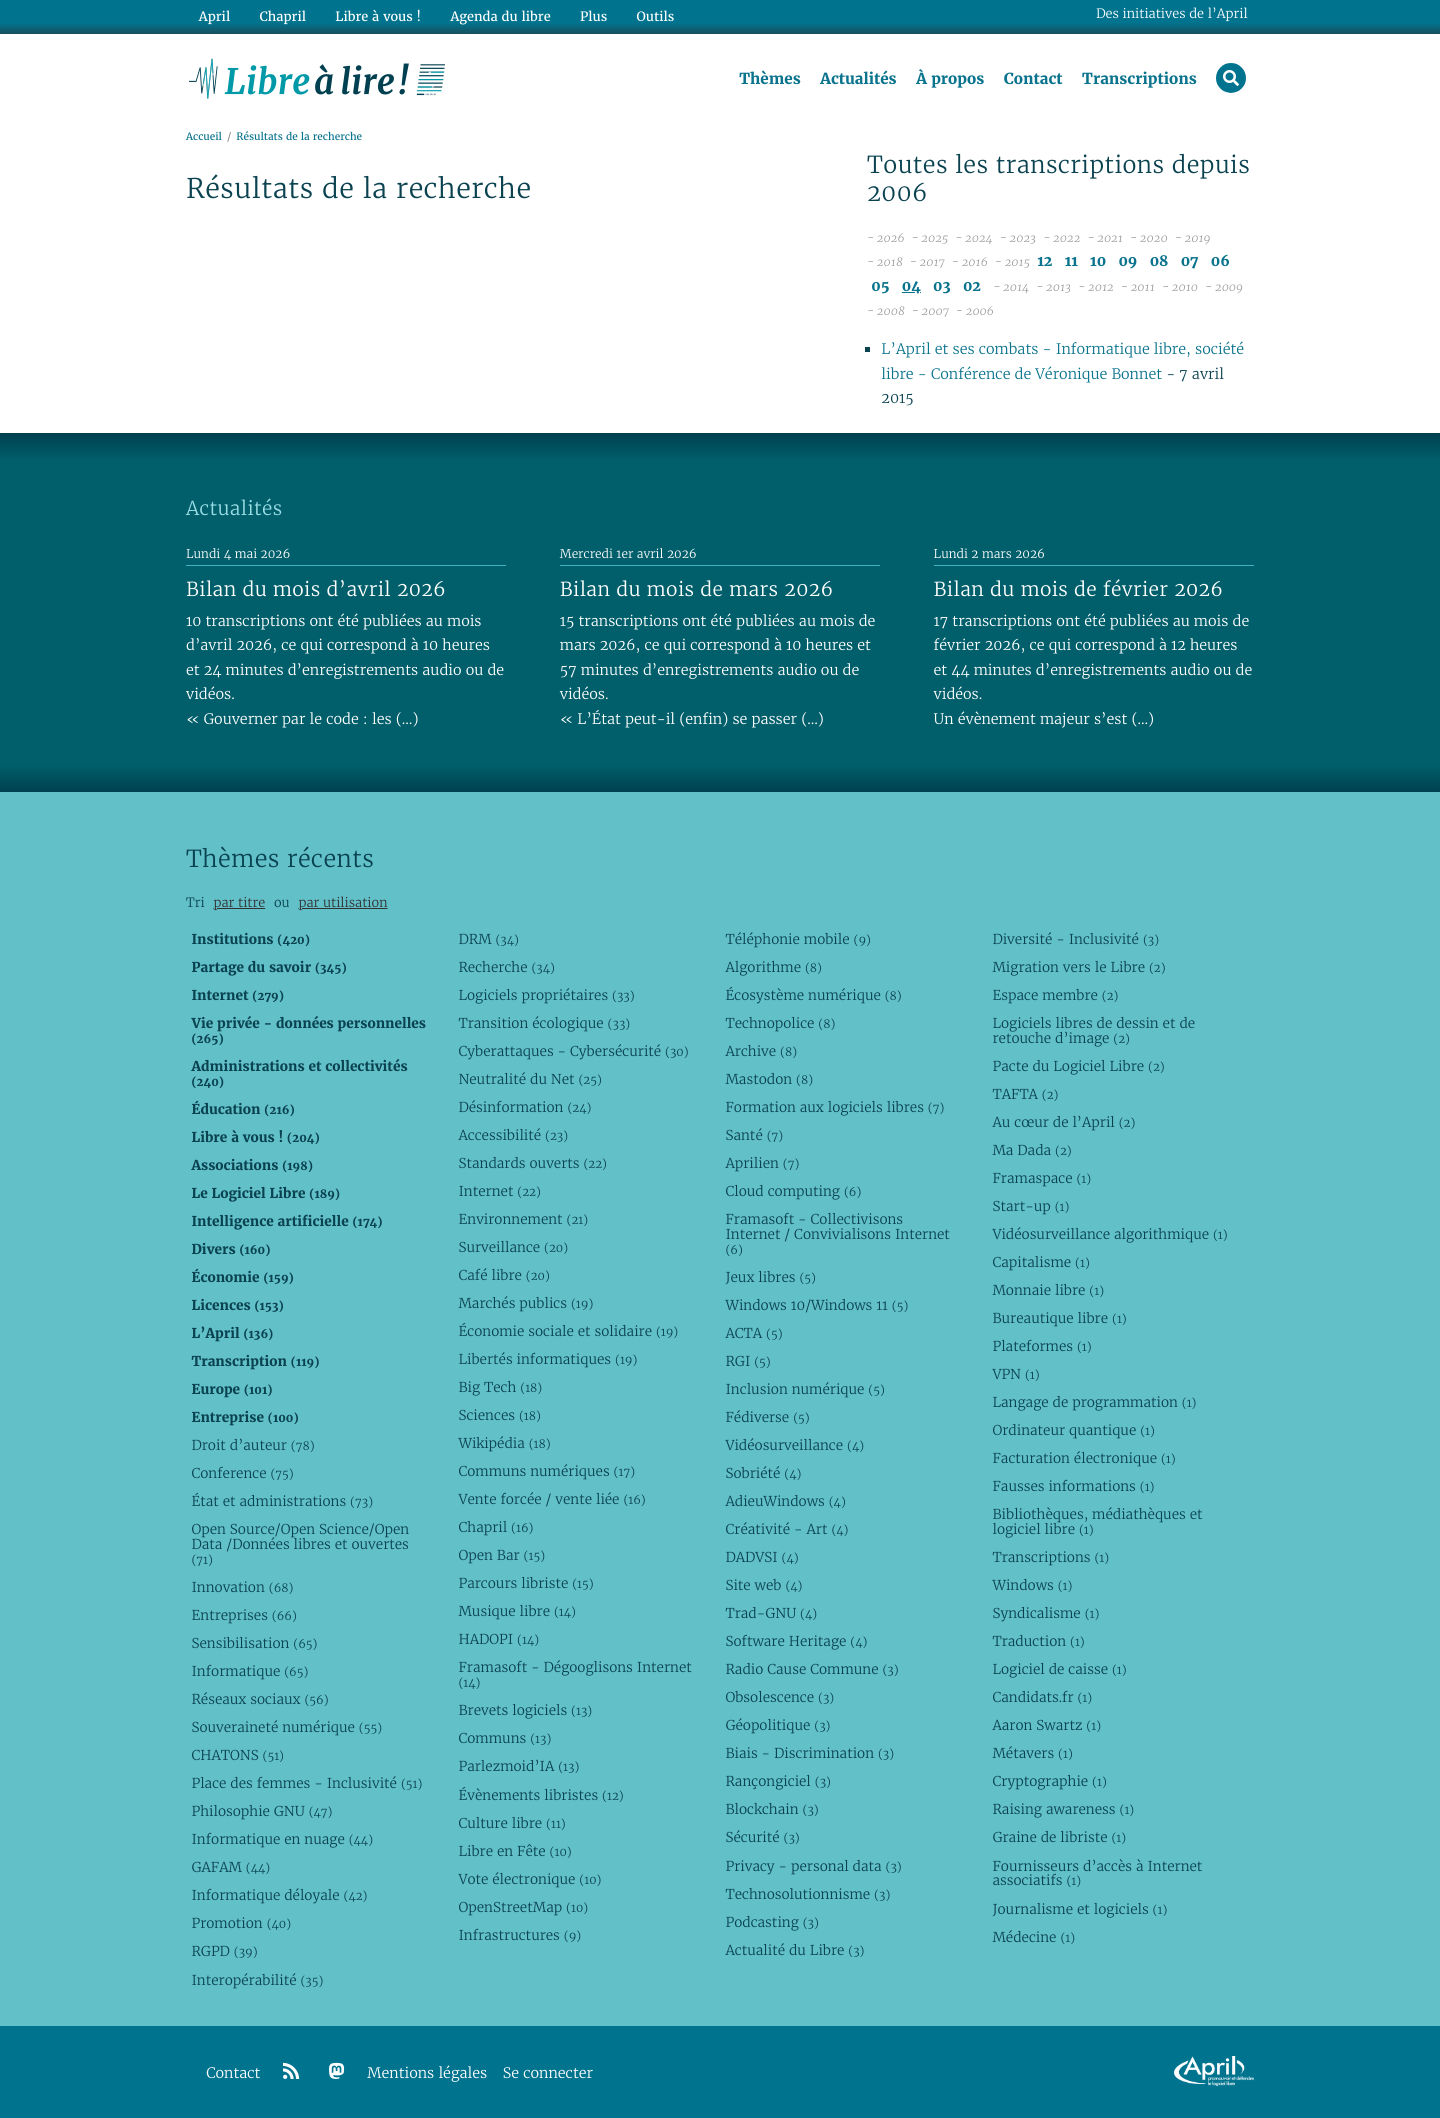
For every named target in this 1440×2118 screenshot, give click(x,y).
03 (942, 286)
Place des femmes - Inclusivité (306, 1783)
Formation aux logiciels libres (834, 1107)
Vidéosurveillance (794, 1445)
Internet (499, 1191)
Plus (593, 16)
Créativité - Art (786, 1529)
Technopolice (780, 1023)
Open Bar (501, 1555)
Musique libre (517, 1611)
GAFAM (230, 1867)
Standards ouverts (532, 1163)
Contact (1033, 79)
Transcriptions (1139, 79)
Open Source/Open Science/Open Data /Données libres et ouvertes (300, 1544)
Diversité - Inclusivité (1075, 939)
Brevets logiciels (525, 1710)
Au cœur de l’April (1063, 1122)
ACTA (753, 1333)
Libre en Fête (514, 1851)
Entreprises (243, 1615)
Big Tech (500, 1387)
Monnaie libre (1048, 1290)
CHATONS (237, 1755)
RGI (747, 1361)
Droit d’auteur (252, 1445)
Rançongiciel (778, 1781)
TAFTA (1025, 1094)
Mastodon (769, 1079)
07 (1190, 261)
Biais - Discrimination (809, 1753)
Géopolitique (777, 1725)
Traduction (1038, 1641)
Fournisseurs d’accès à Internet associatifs (1097, 1873)
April (214, 16)
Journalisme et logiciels (1079, 1909)
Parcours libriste (525, 1583)
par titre (239, 902)
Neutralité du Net (529, 1079)
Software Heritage (796, 1641)
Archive (761, 1051)
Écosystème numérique (813, 995)
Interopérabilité (257, 1980)
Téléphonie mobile (797, 939)
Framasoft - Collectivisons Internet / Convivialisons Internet (837, 1234)
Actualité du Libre (794, 1950)
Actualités (858, 79)
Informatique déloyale (279, 1895)
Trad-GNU (771, 1613)
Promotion (241, 1923)
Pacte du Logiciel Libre (1078, 1066)
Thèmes (770, 79)
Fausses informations (1073, 1486)
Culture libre (511, 1823)
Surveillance (513, 1247)
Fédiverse (767, 1417)
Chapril (495, 1527)
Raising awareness (1063, 1809)
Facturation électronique (1083, 1458)
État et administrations (282, 1501)
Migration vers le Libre (1078, 967)
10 (1098, 261)
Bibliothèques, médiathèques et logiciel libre (1097, 1521)
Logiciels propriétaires (546, 995)
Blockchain (771, 1809)
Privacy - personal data (813, 1866)
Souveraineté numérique (286, 1727)
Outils (656, 16)
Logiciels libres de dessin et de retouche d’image (1093, 1030)
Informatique (249, 1671)
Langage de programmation (1094, 1402)
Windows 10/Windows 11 (816, 1305)
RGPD (224, 1951)
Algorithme (773, 967)
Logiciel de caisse (1059, 1669)
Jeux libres (770, 1277)
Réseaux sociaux (259, 1699)
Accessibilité (513, 1135)
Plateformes (1041, 1346)
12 (1044, 261)
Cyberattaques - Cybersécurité (573, 1051)
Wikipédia (504, 1443)
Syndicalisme (1045, 1613)
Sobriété (763, 1473)
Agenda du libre (500, 16)
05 (880, 286)
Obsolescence (779, 1697)
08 (1159, 261)
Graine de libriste (1059, 1837)
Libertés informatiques (547, 1359)
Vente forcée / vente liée (551, 1499)
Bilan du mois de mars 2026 (697, 589)
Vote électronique (529, 1879)
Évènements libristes (540, 1795)
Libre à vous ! (378, 16)
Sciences (499, 1415)
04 (911, 286)
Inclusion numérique (804, 1389)
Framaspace (1041, 1178)
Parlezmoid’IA (518, 1766)
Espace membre (1055, 995)
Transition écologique (544, 1023)
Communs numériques (546, 1471)
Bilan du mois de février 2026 (1079, 589)
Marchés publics (525, 1303)
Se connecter (548, 2073)
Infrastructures (519, 1935)
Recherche (506, 967)
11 (1071, 261)
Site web (763, 1585)
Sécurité (762, 1837)
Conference (242, 1473)
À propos (950, 79)
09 (1127, 261)
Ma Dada (1031, 1150)
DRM (488, 939)
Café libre (503, 1275)
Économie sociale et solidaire (568, 1331)
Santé (754, 1135)
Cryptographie (1049, 1781)
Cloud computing (793, 1191)
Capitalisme (1040, 1262)
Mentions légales (427, 2073)
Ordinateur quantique (1073, 1430)
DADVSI (761, 1557)
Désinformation (524, 1107)
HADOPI (498, 1639)
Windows (1032, 1585)
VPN (1015, 1374)
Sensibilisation (254, 1643)
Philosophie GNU (261, 1811)
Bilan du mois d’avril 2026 (316, 589)
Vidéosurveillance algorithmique (1109, 1234)
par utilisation (342, 902)
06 (1220, 261)
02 (972, 286)
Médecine (1033, 1937)
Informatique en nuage (282, 1839)
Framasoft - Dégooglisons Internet (574, 1674)
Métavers (1032, 1753)
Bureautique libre (1059, 1318)
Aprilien (762, 1163)
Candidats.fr (1042, 1697)
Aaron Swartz (1046, 1725)
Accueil (204, 136)
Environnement (523, 1219)
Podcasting (771, 1922)
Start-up (1030, 1206)
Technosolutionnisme (807, 1894)
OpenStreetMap (523, 1907)
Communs (504, 1738)
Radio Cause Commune (811, 1669)
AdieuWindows (785, 1501)
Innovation (242, 1587)
